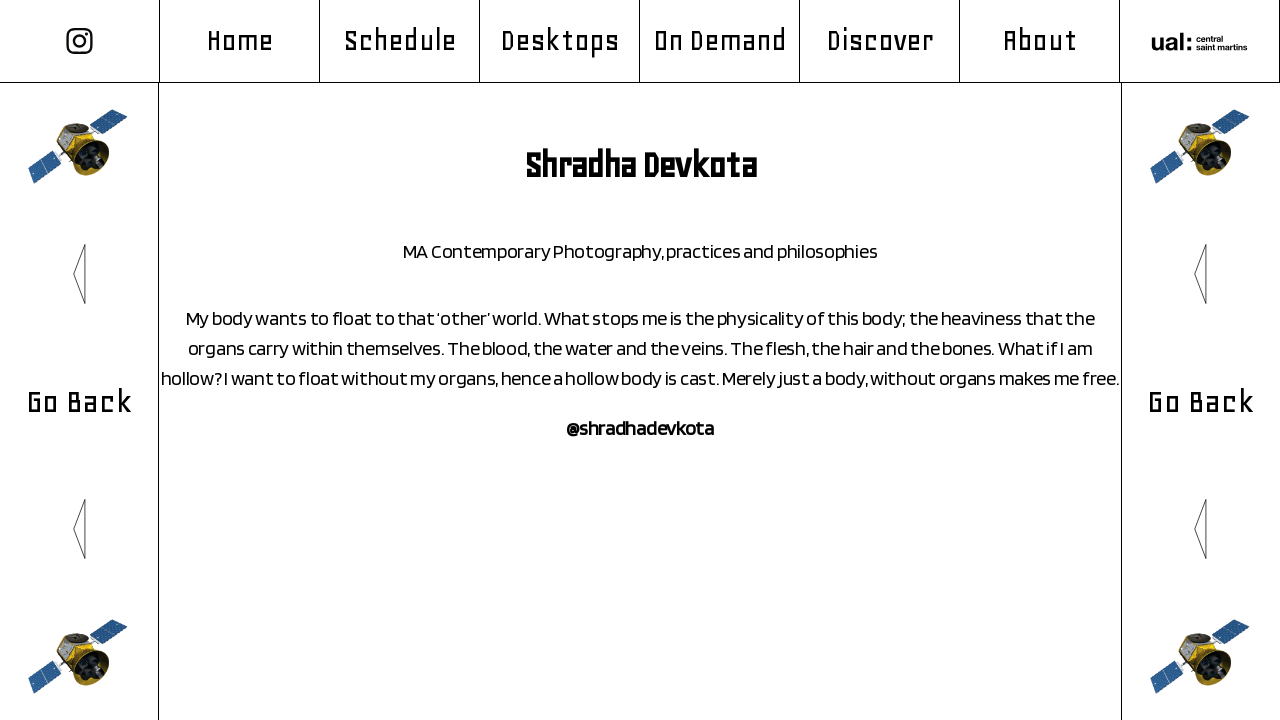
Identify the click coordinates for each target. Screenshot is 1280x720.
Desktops (560, 41)
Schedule (399, 41)
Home (239, 41)
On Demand (720, 41)
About (1039, 41)
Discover (880, 41)
